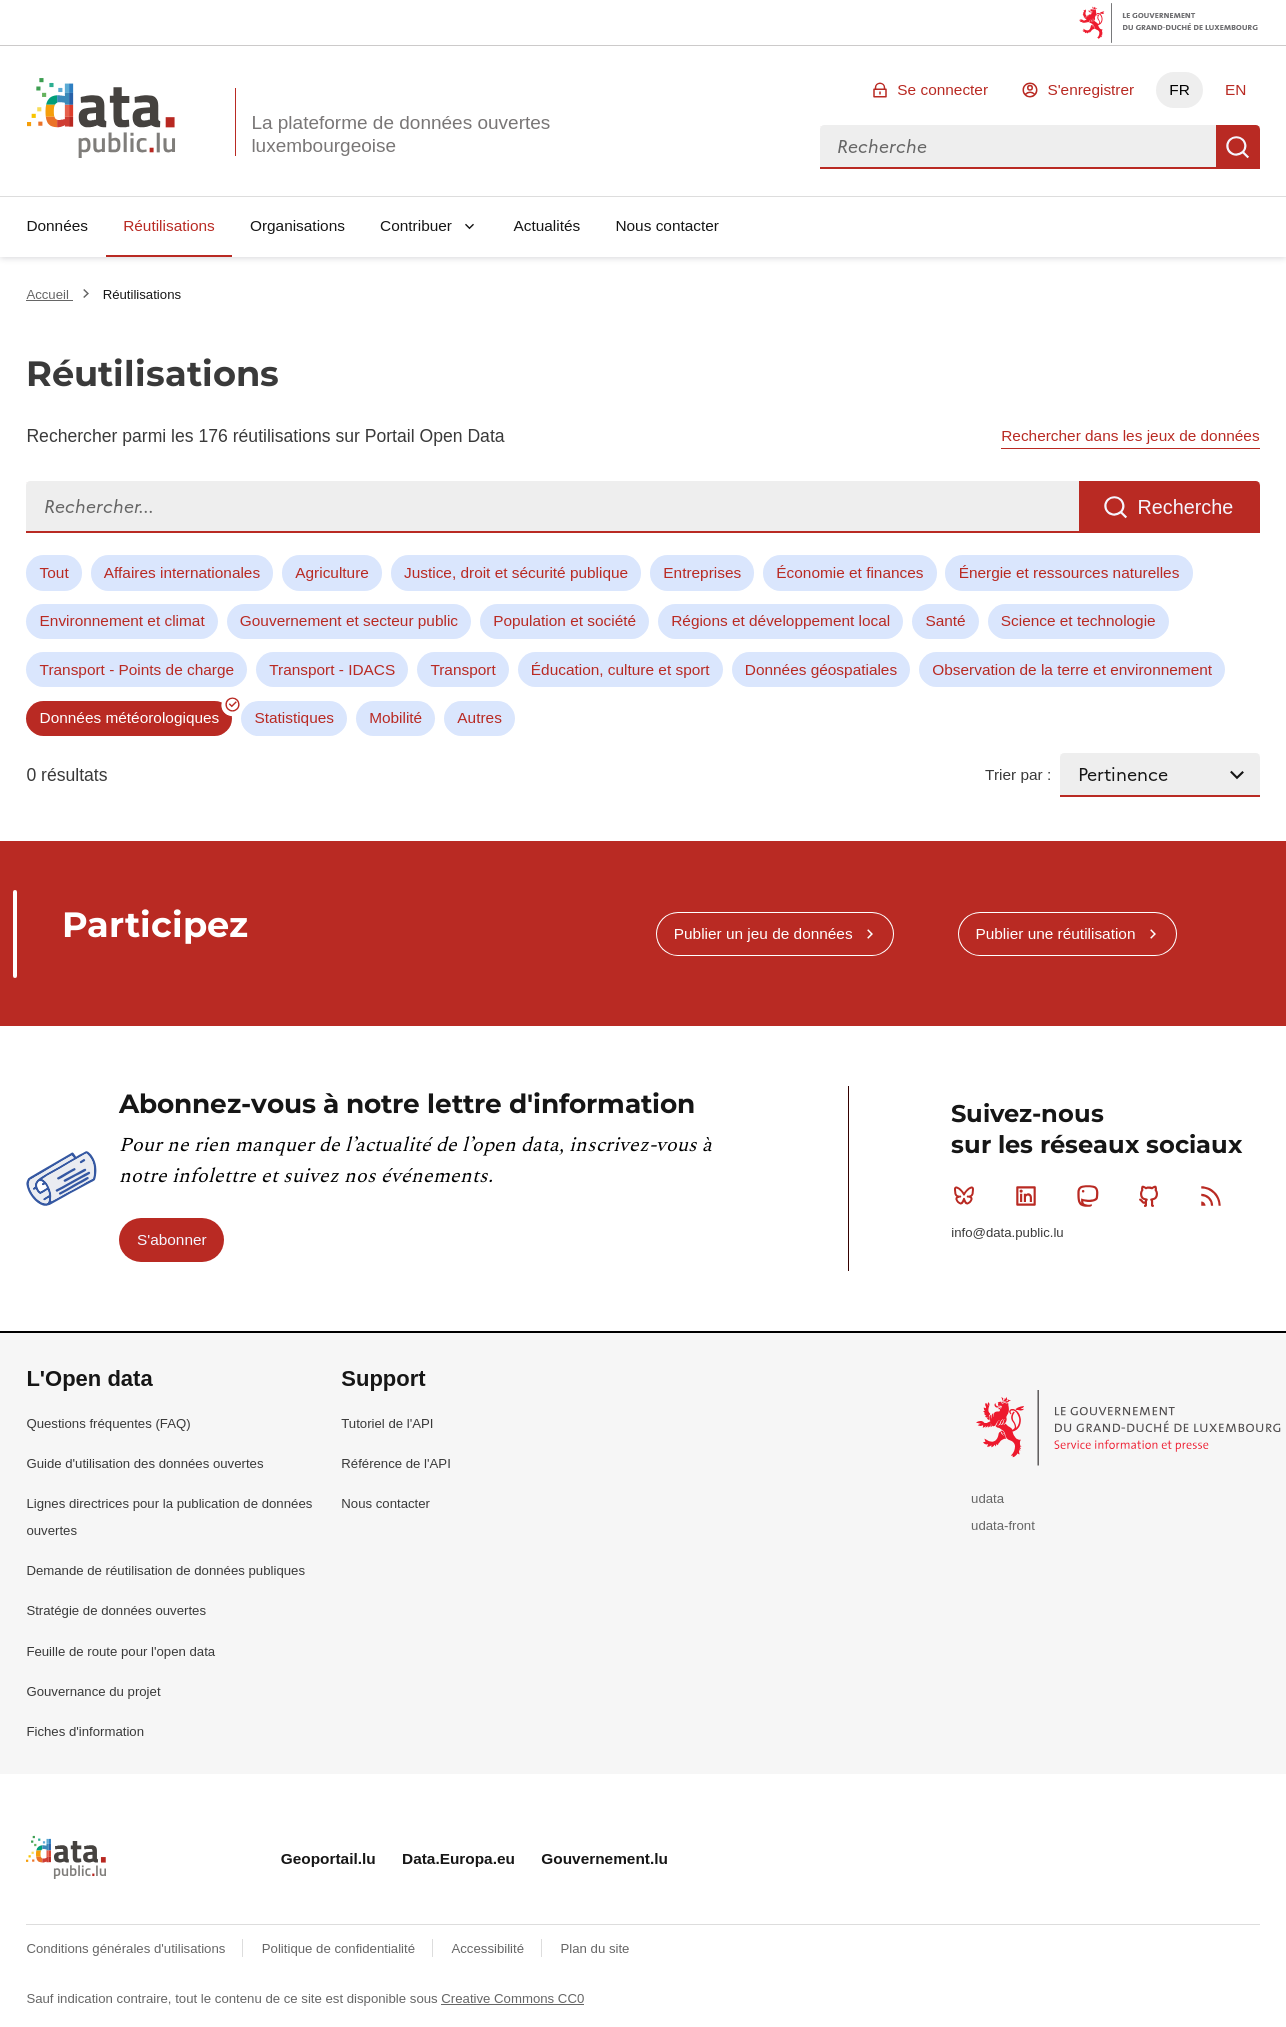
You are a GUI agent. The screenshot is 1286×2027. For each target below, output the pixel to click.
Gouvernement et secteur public (349, 620)
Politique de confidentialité (340, 1948)
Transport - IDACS (332, 669)
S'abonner (172, 1239)
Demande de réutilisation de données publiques (165, 1570)
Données (57, 225)
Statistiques (294, 717)
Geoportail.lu (328, 1858)
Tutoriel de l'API (387, 1423)
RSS (1215, 1196)
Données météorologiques (130, 717)
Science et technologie (1078, 620)
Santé (945, 620)
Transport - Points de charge (137, 669)
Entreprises (702, 572)
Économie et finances (849, 572)
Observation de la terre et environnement (1072, 669)
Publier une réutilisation (1055, 933)
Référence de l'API (396, 1463)
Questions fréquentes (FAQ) (108, 1423)
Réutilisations (169, 225)
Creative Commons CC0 (512, 1998)
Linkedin (1030, 1196)
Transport (462, 669)
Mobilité (395, 717)
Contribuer (416, 225)
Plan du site (594, 1948)
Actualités (547, 225)
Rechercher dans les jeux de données (1130, 435)
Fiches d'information (85, 1731)
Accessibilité (489, 1948)
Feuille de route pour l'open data (120, 1651)
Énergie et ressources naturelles (1069, 572)
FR (1179, 89)
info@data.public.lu (1007, 1232)
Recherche (1238, 147)
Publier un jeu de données (763, 933)
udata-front (1003, 1525)
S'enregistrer (1090, 89)
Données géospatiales (821, 669)
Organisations (297, 225)
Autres (479, 717)
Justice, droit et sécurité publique (516, 572)
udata (987, 1498)
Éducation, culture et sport (620, 669)
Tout (54, 572)
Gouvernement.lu (604, 1858)
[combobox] (1018, 147)
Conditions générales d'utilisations (127, 1948)
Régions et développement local (780, 620)
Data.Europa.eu (458, 1858)
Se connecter (942, 89)
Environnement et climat (122, 620)
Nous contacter (667, 225)
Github (1153, 1196)
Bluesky (968, 1196)
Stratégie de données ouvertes (116, 1610)
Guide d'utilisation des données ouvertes (144, 1463)
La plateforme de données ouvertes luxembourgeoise (400, 134)
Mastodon (1091, 1196)
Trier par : (1018, 774)
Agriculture (332, 572)
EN (1235, 89)
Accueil (49, 294)
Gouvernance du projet (93, 1691)
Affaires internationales (182, 572)
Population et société (564, 620)
